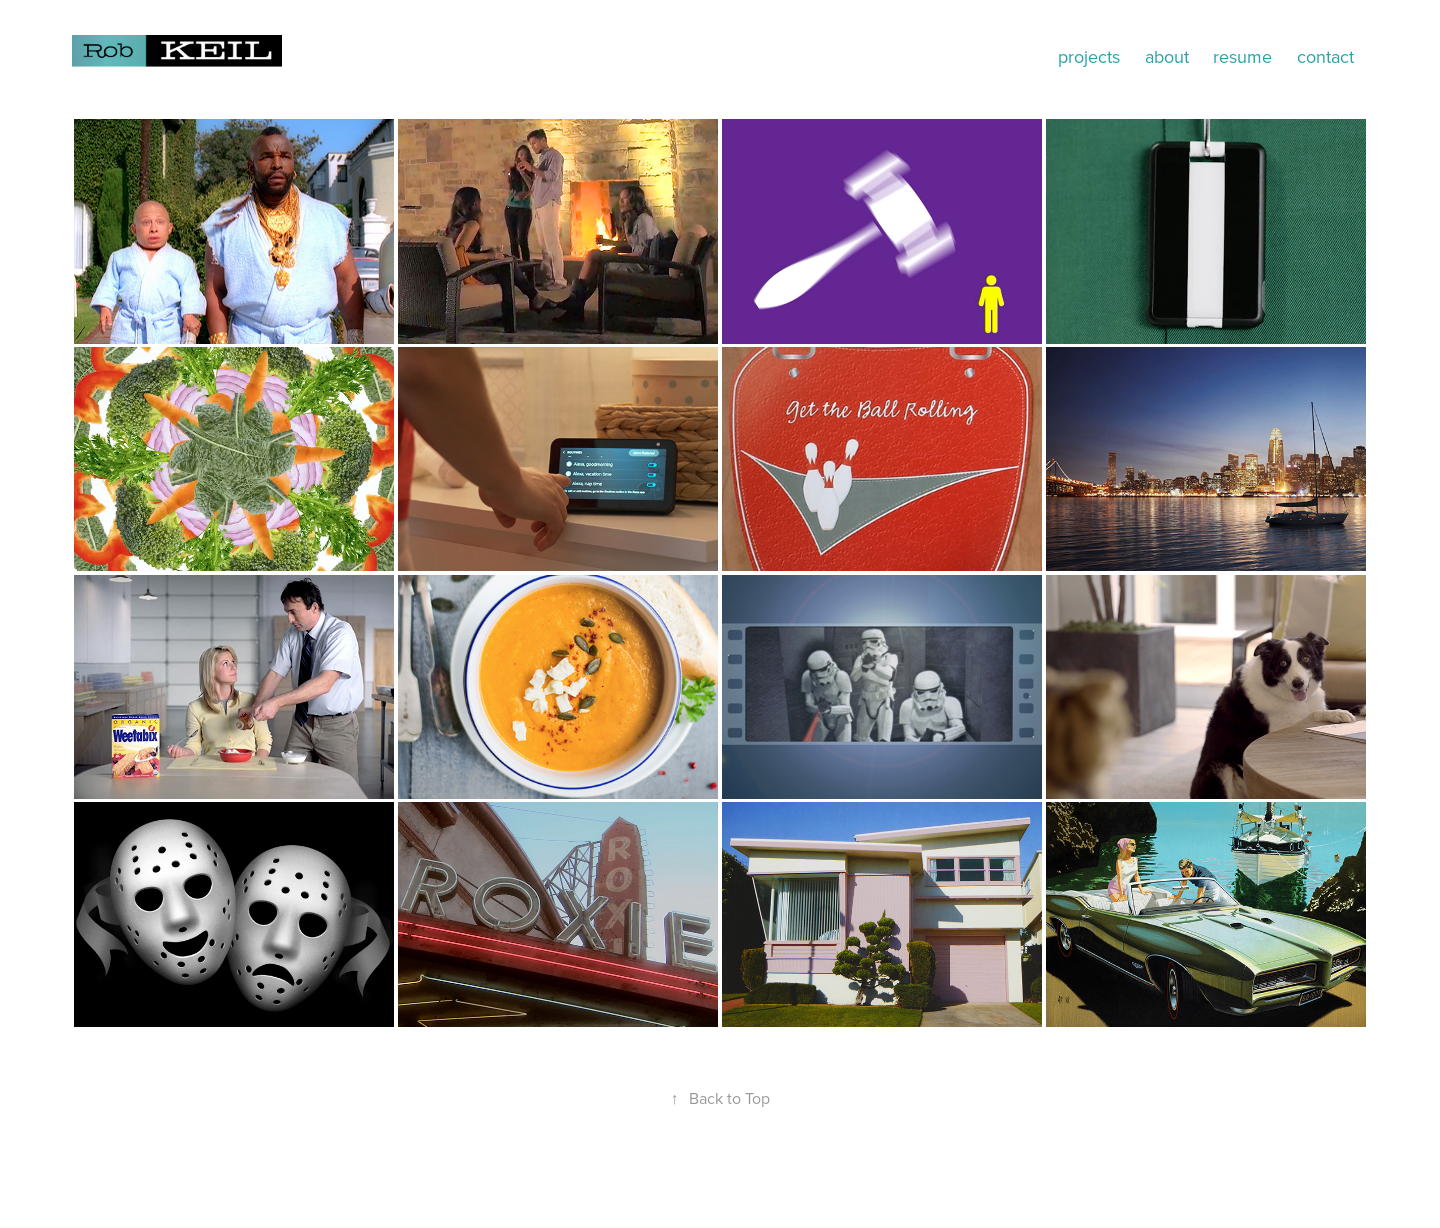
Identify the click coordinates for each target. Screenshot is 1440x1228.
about (1167, 56)
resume (1242, 56)
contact (1325, 56)
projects (1089, 56)
